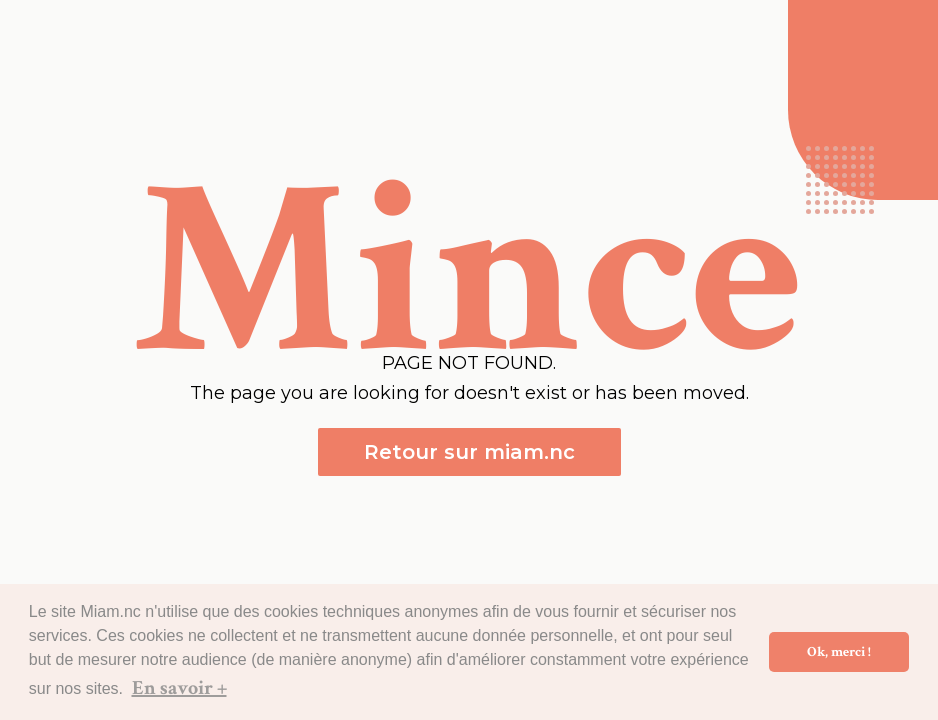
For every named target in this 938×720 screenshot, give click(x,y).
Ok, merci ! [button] (839, 651)
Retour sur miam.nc (469, 452)
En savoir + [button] (179, 688)
